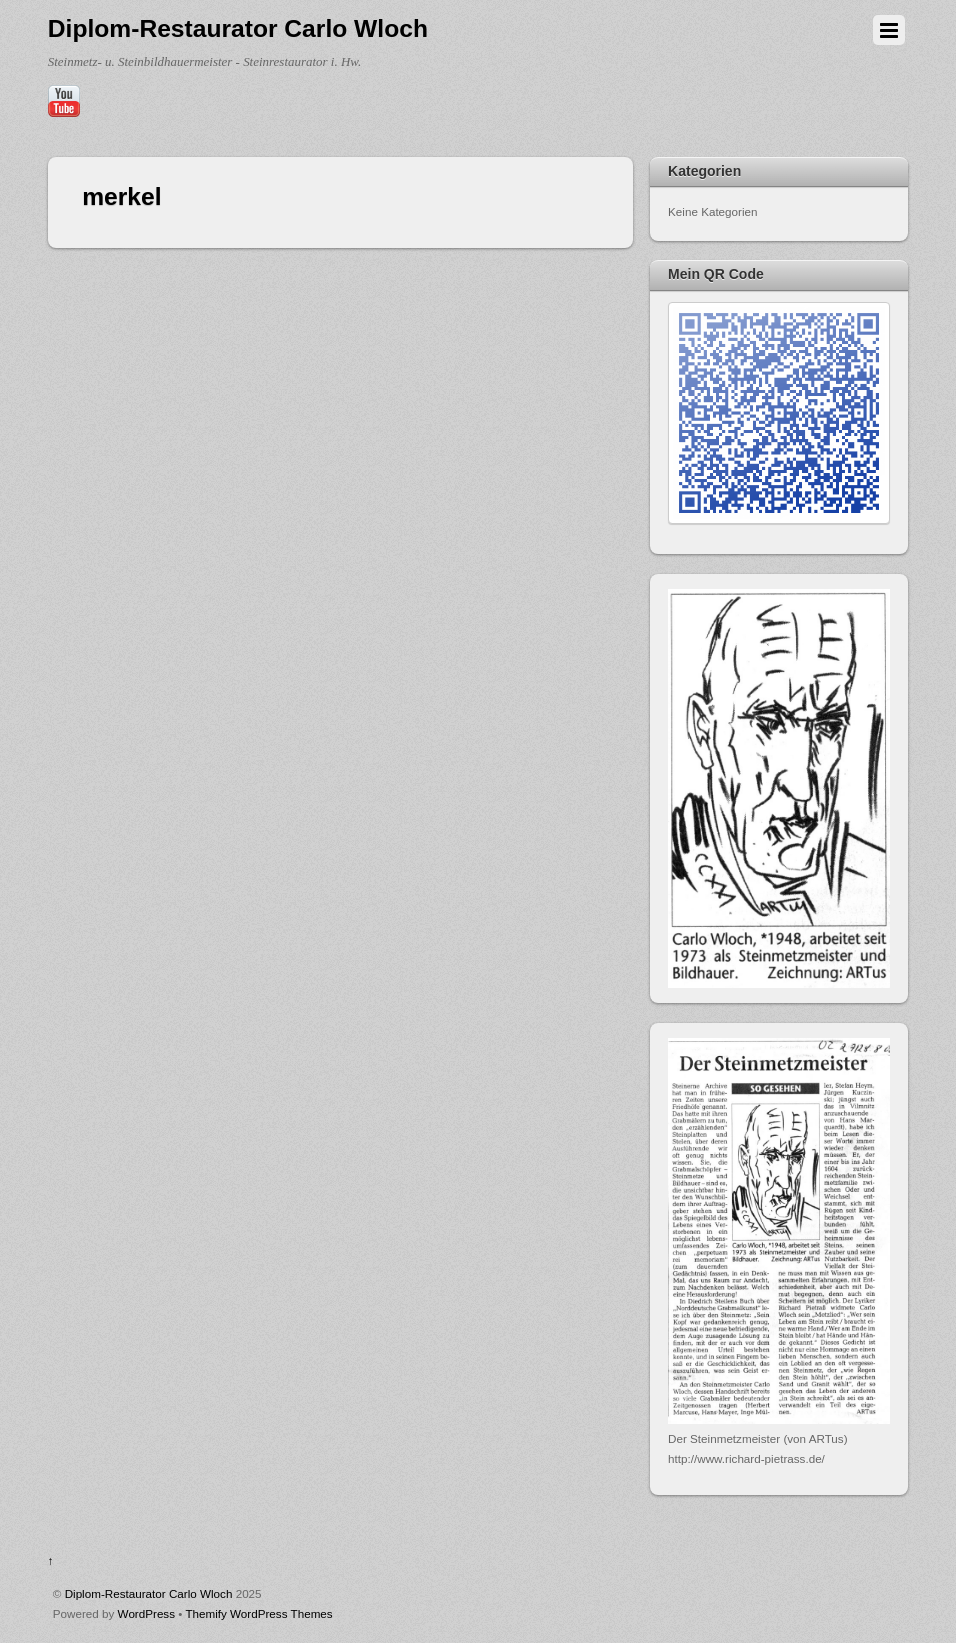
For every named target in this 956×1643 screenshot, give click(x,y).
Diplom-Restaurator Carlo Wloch (149, 1593)
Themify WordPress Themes (258, 1613)
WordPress (146, 1613)
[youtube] (64, 102)
